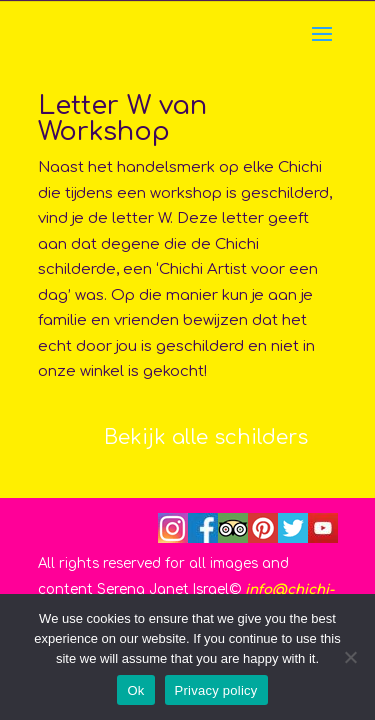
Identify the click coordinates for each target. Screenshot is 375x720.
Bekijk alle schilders (206, 437)
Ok (135, 690)
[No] (350, 657)
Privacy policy (216, 690)
